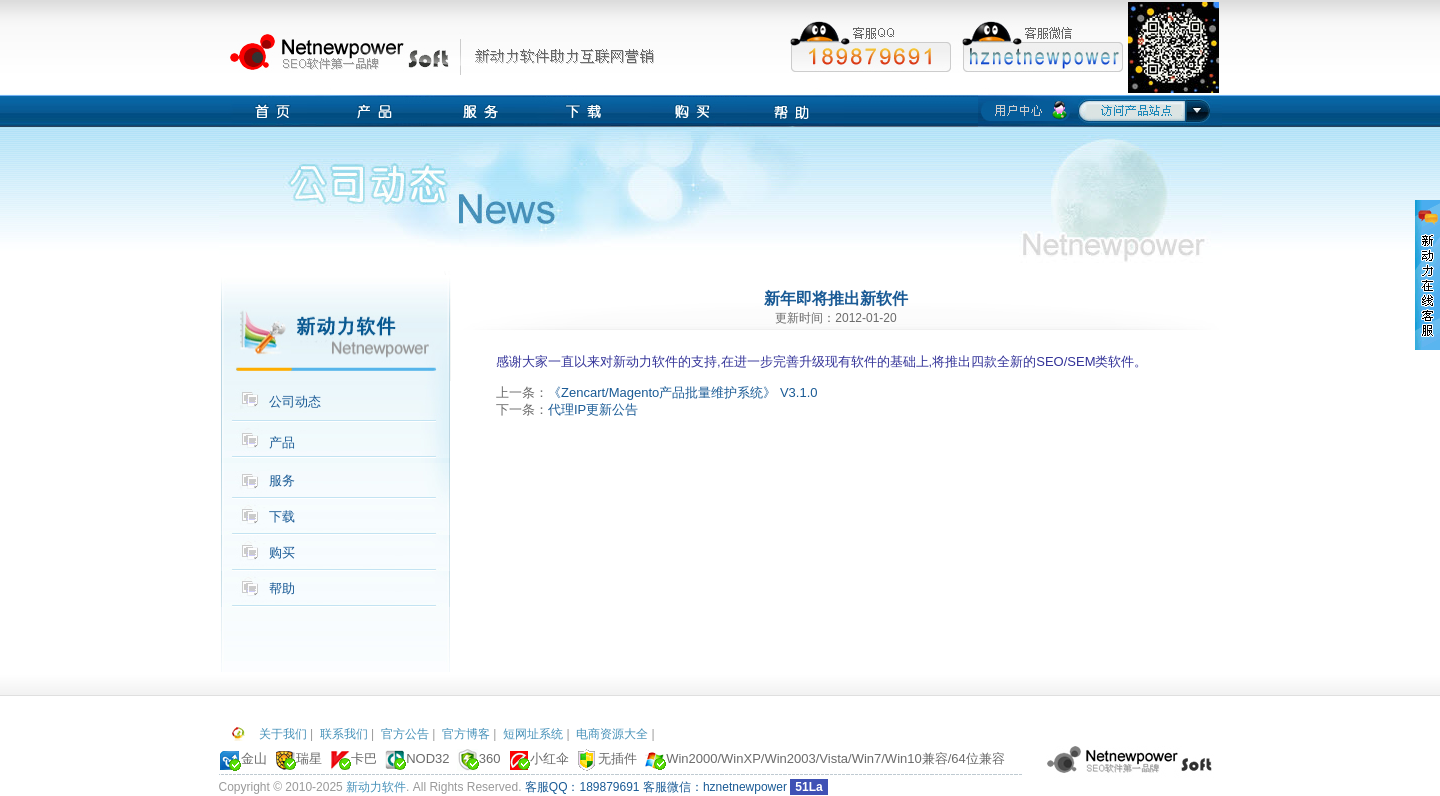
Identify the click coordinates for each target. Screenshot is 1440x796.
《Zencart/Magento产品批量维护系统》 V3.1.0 (682, 392)
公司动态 (295, 401)
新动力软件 (376, 787)
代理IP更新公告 (593, 409)
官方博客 (466, 734)
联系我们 (344, 734)
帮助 (282, 588)
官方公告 (405, 734)
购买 (282, 552)
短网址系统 (533, 734)
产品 (282, 442)
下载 (282, 516)
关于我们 (283, 734)
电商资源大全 (612, 734)
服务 (282, 480)
